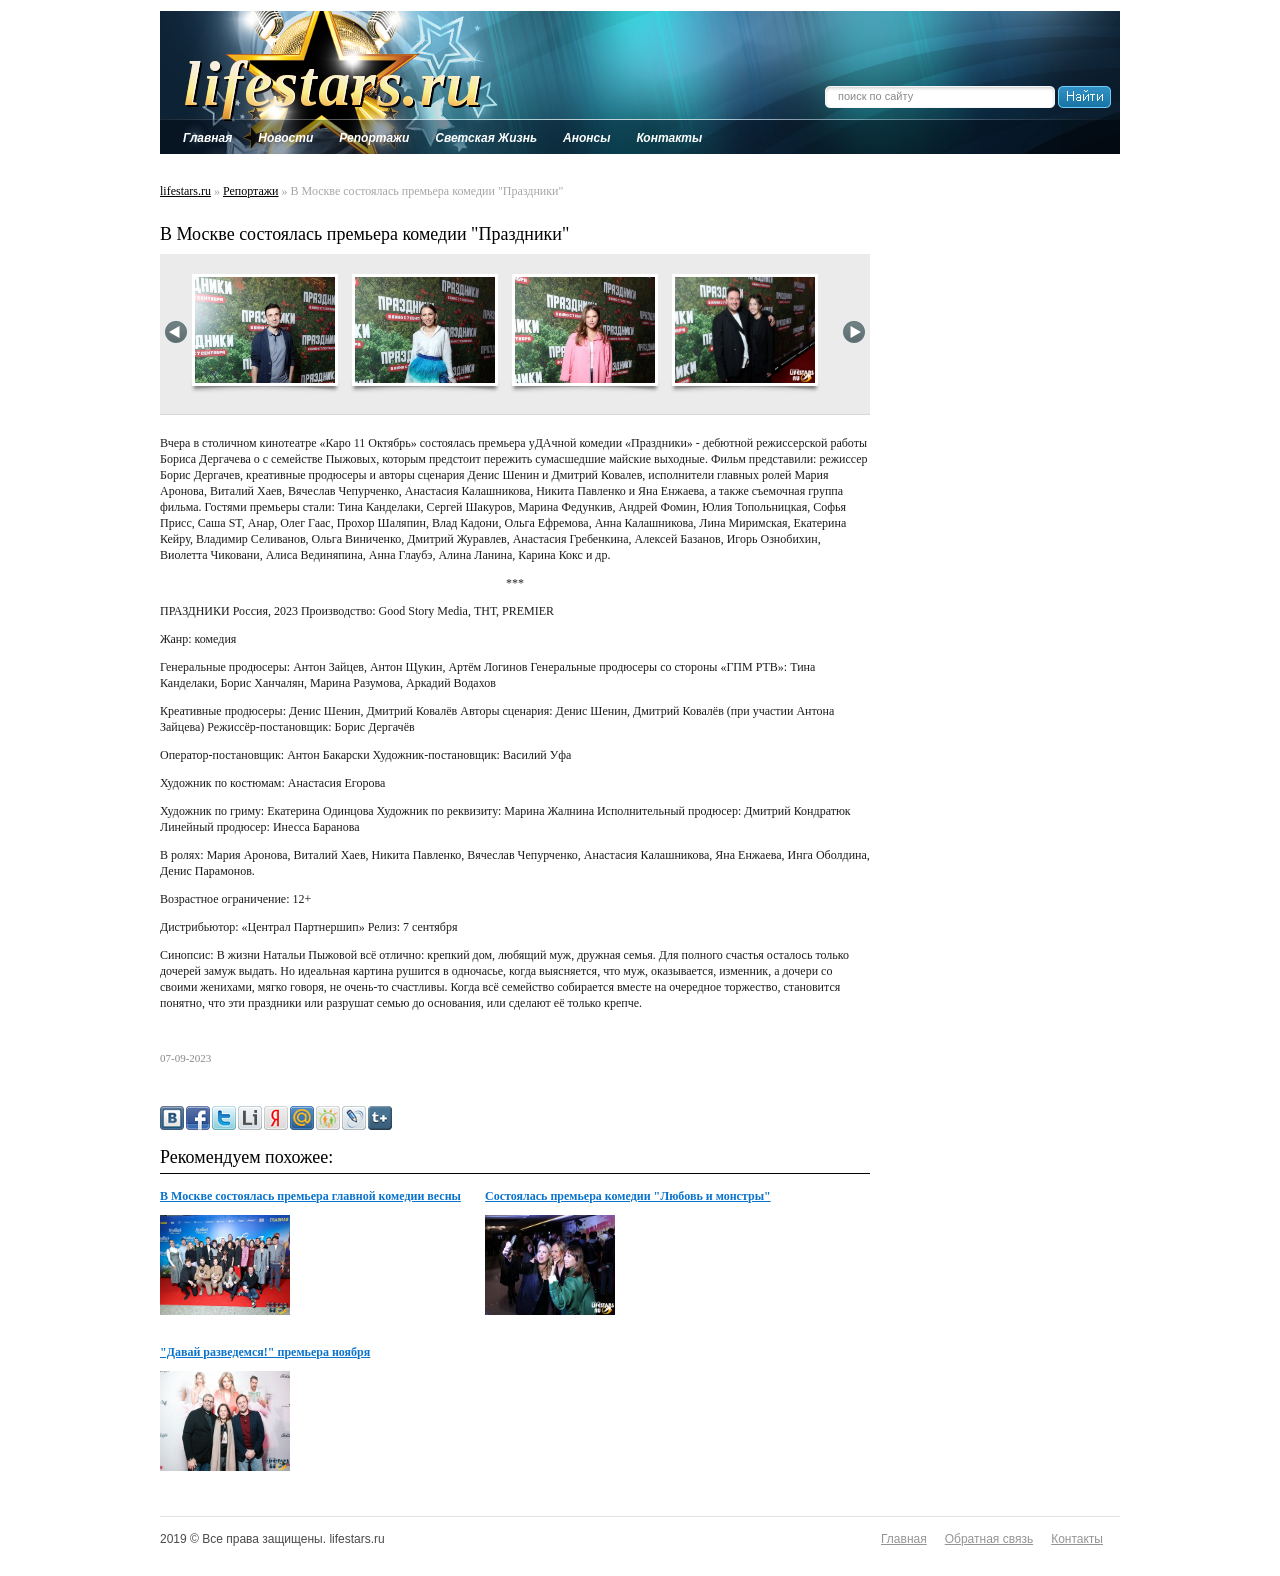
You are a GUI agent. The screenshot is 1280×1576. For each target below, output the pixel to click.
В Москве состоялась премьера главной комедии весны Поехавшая (310, 1197)
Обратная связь (989, 1539)
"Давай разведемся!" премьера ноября (265, 1352)
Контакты (1077, 1539)
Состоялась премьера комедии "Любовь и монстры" (628, 1196)
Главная (904, 1539)
